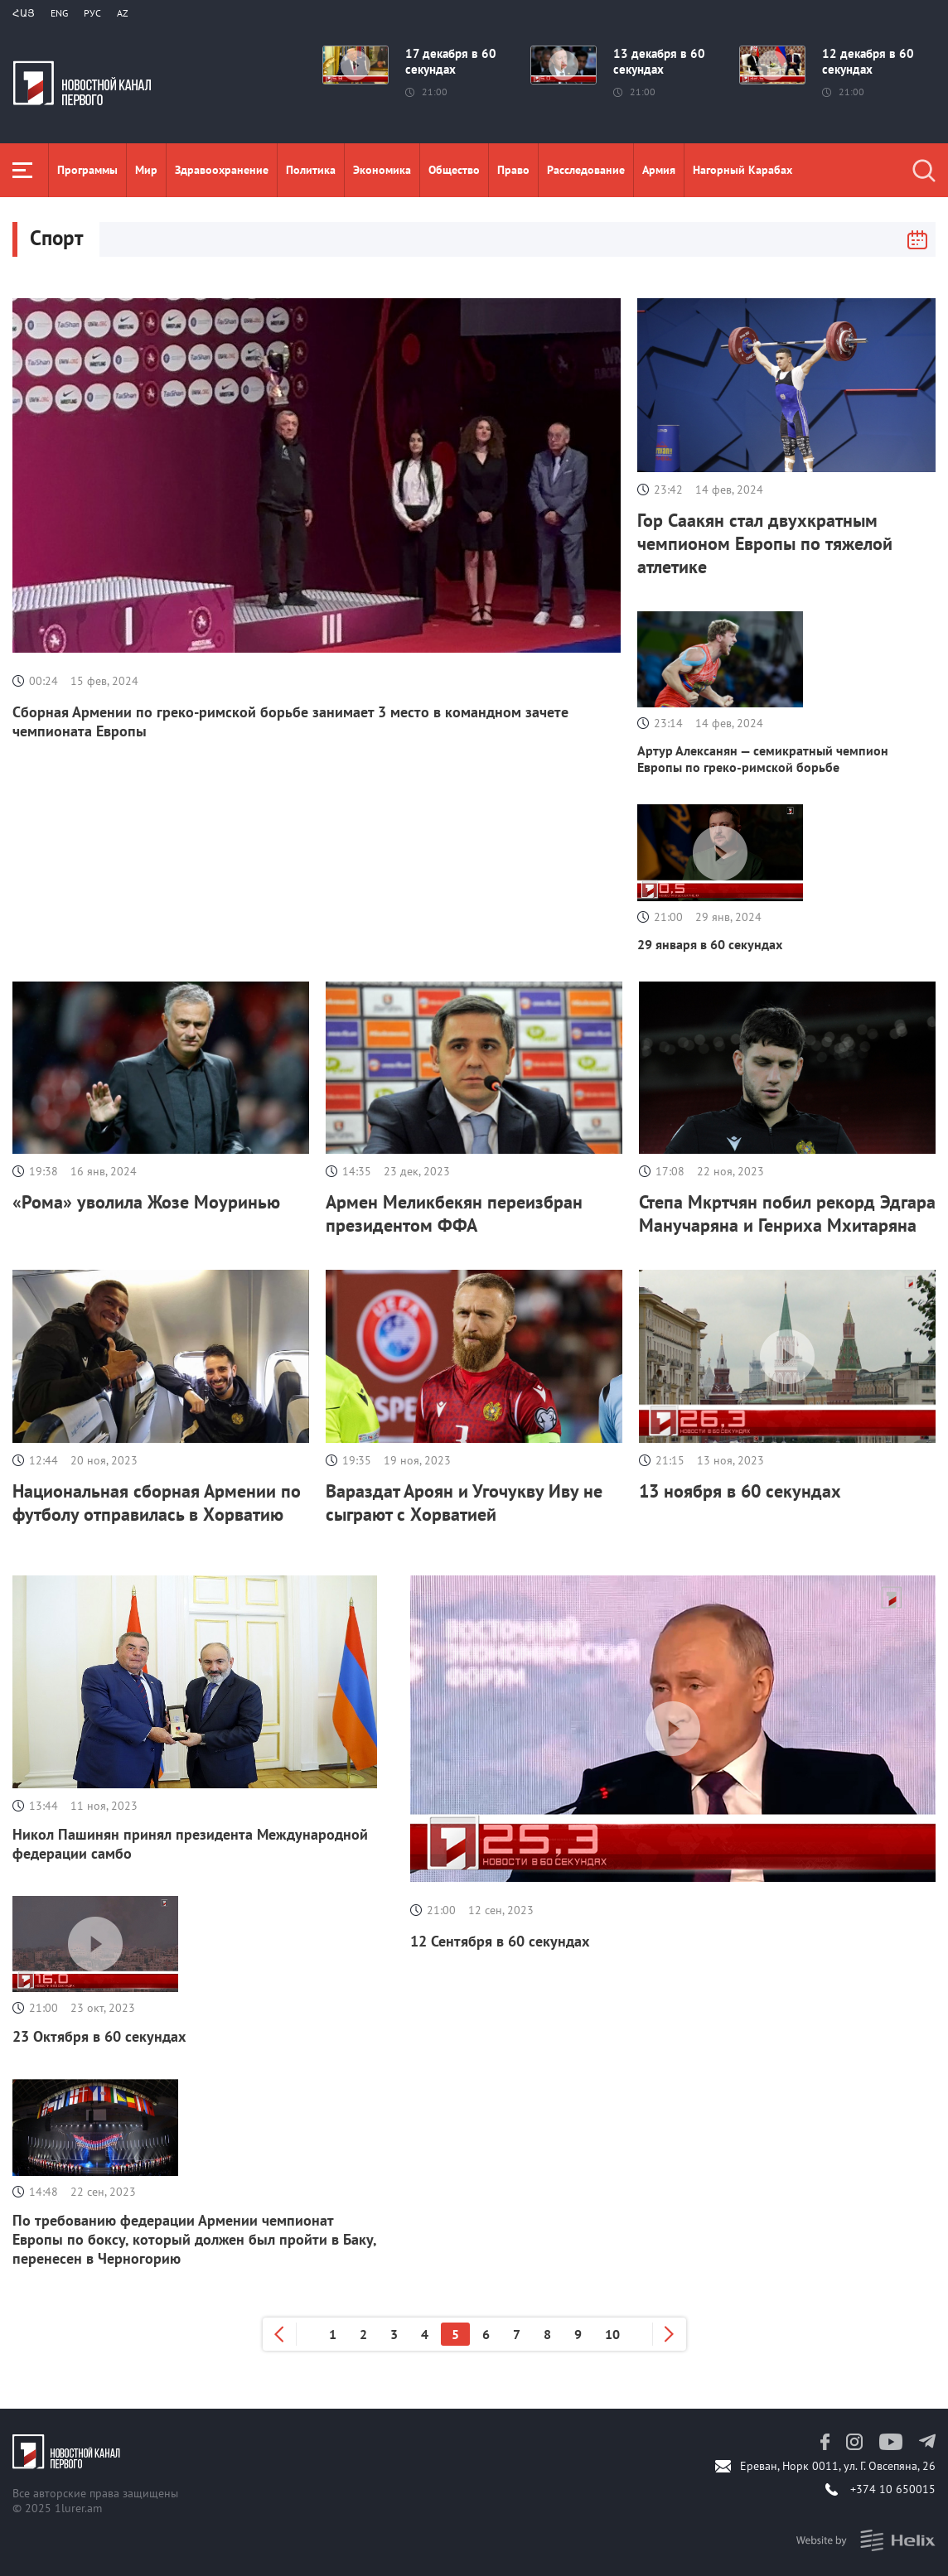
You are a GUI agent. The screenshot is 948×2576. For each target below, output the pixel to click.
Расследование (586, 169)
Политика (311, 169)
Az (122, 13)
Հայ (23, 13)
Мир (146, 169)
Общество (454, 169)
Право (513, 169)
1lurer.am (78, 2508)
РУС (92, 13)
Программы (87, 169)
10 (612, 2334)
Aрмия (658, 169)
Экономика (382, 169)
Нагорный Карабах (742, 169)
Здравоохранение (221, 169)
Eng (59, 13)
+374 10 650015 (893, 2489)
